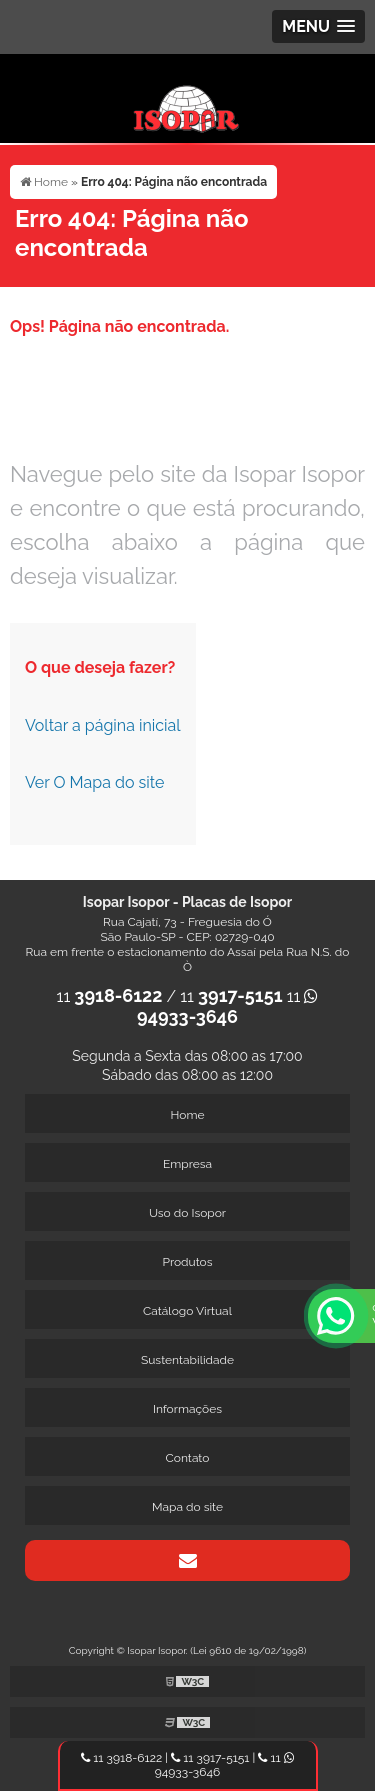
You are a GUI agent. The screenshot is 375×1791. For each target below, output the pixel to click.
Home (188, 1115)
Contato (188, 1458)
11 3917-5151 (210, 1758)
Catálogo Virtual (187, 1311)
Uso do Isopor (187, 1213)
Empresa (187, 1164)
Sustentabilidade (187, 1360)
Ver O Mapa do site (94, 782)
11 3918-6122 (121, 1758)
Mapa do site (187, 1507)
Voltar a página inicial (103, 725)
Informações (187, 1409)
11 (110, 996)
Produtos (187, 1262)
